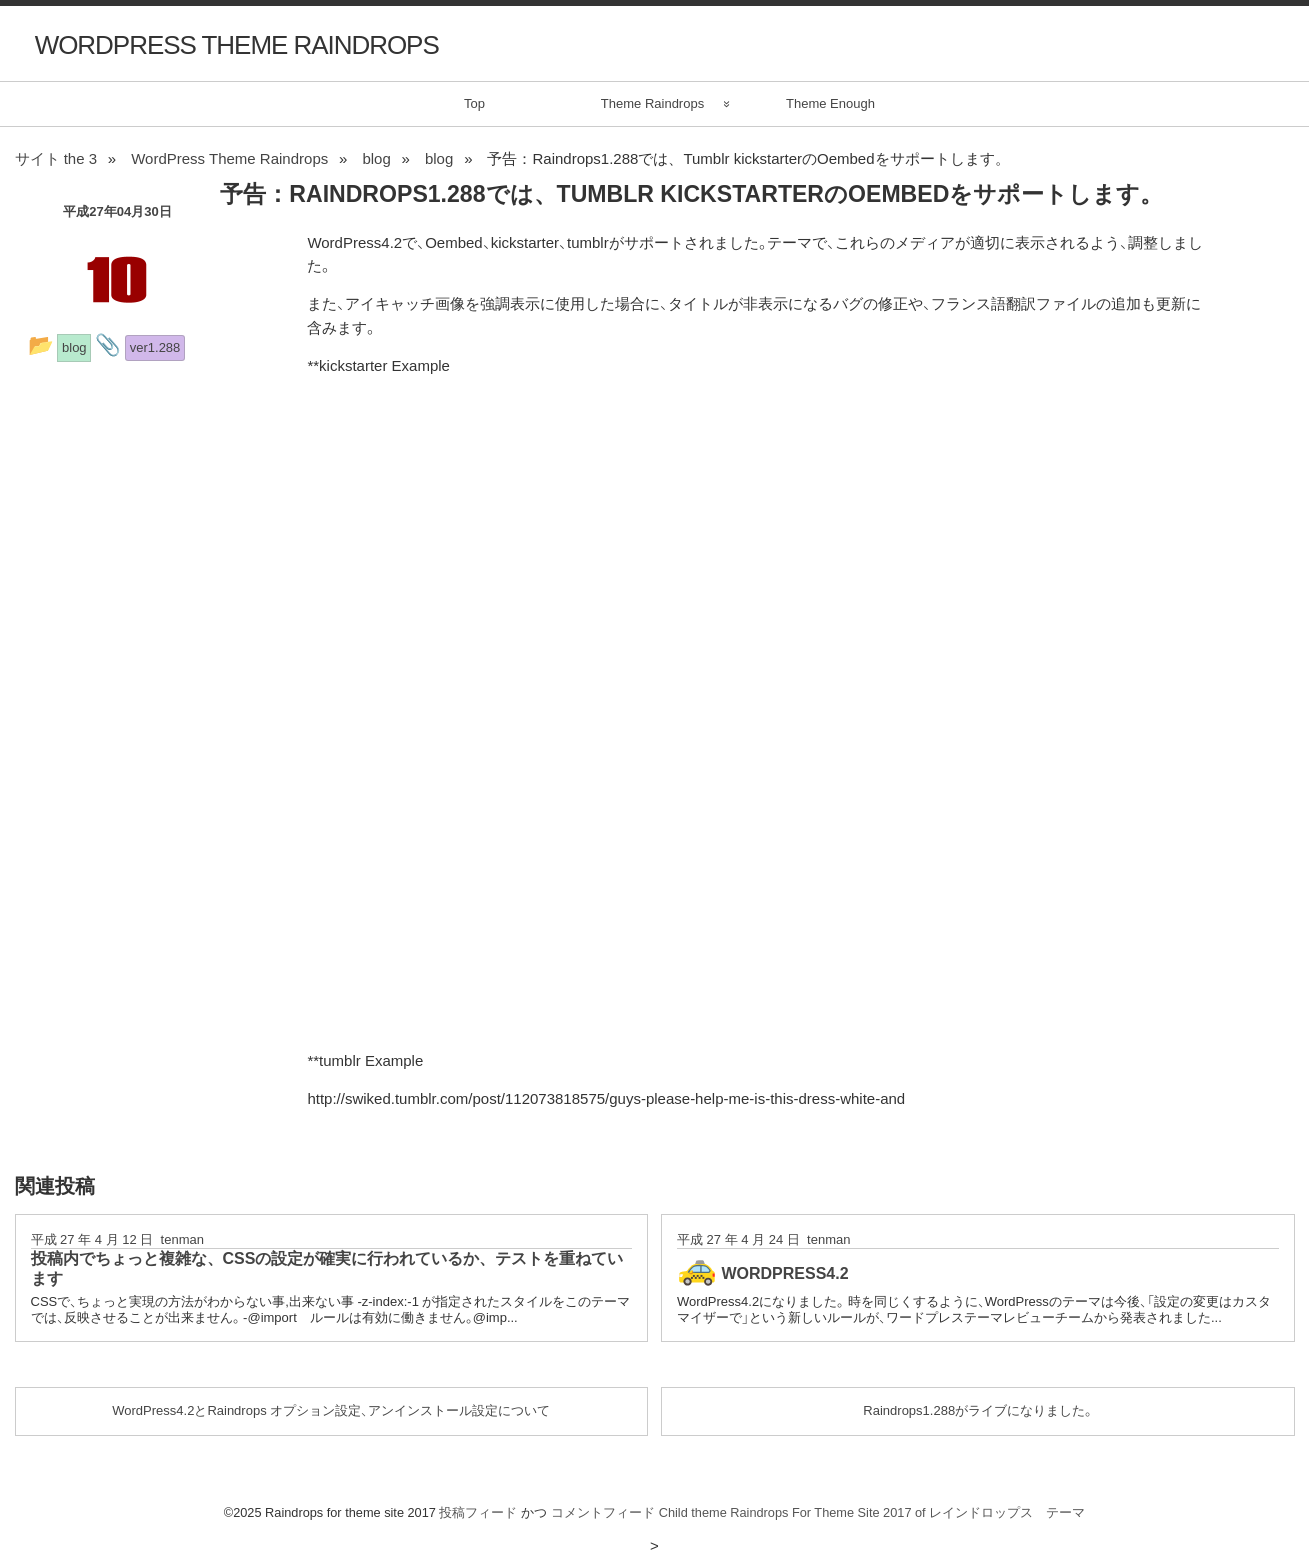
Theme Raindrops (652, 103)
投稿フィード (478, 1512)
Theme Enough (830, 103)
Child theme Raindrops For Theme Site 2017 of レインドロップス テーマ (872, 1512)
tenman (182, 1239)
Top (474, 103)
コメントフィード (603, 1512)
